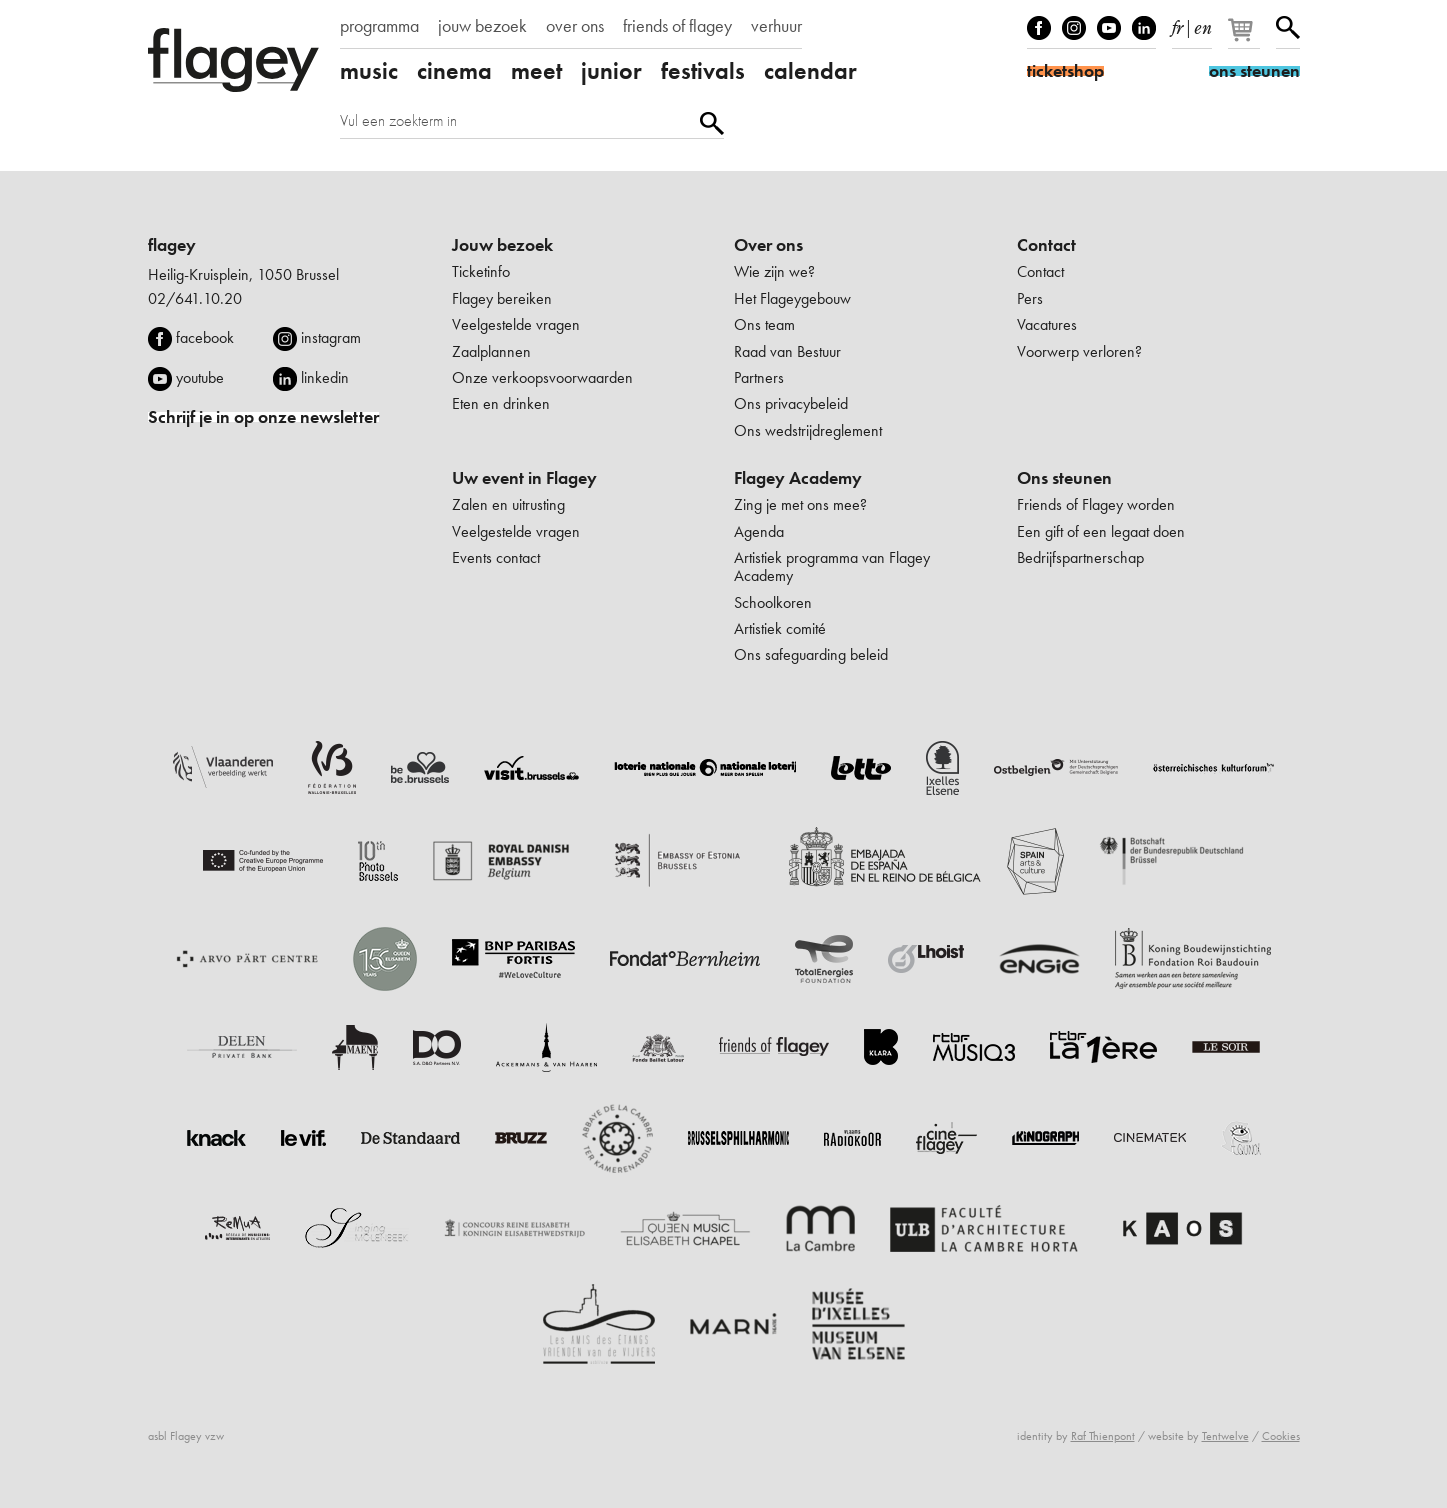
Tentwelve (1225, 1436)
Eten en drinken (501, 403)
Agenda (759, 531)
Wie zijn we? (774, 271)
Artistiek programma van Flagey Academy (832, 566)
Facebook (1039, 28)
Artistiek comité (780, 628)
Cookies (1281, 1436)
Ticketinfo (481, 271)
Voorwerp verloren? (1079, 351)
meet (536, 71)
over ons (575, 26)
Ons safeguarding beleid (811, 654)
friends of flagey (677, 26)
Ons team (764, 324)
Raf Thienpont (1103, 1436)
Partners (759, 377)
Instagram (1074, 28)
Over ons (768, 245)
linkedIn (1144, 28)
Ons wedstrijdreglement (808, 430)
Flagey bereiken (502, 298)
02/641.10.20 (195, 298)
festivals (703, 71)
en (1203, 24)
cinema (454, 71)
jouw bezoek (482, 26)
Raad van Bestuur (787, 351)
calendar (810, 71)
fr (1177, 24)
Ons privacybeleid (791, 403)
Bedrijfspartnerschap (1080, 557)
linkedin (325, 377)
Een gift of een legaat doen (1101, 531)
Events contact (496, 557)
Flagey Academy (798, 478)
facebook (205, 337)
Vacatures (1047, 324)
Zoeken (1288, 28)
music (369, 71)
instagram (331, 337)
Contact (1046, 245)
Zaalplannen (491, 351)
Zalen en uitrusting (508, 504)
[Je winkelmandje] (1245, 38)
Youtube (1109, 28)
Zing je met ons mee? (800, 504)
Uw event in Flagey (524, 478)
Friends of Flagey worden (1096, 504)
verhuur (776, 26)
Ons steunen (1064, 478)
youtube (200, 377)
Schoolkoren (773, 602)
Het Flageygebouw (792, 298)
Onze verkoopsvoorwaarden (542, 377)
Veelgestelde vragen (516, 324)
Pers (1030, 298)
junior (611, 71)
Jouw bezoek (502, 245)
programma (379, 26)
